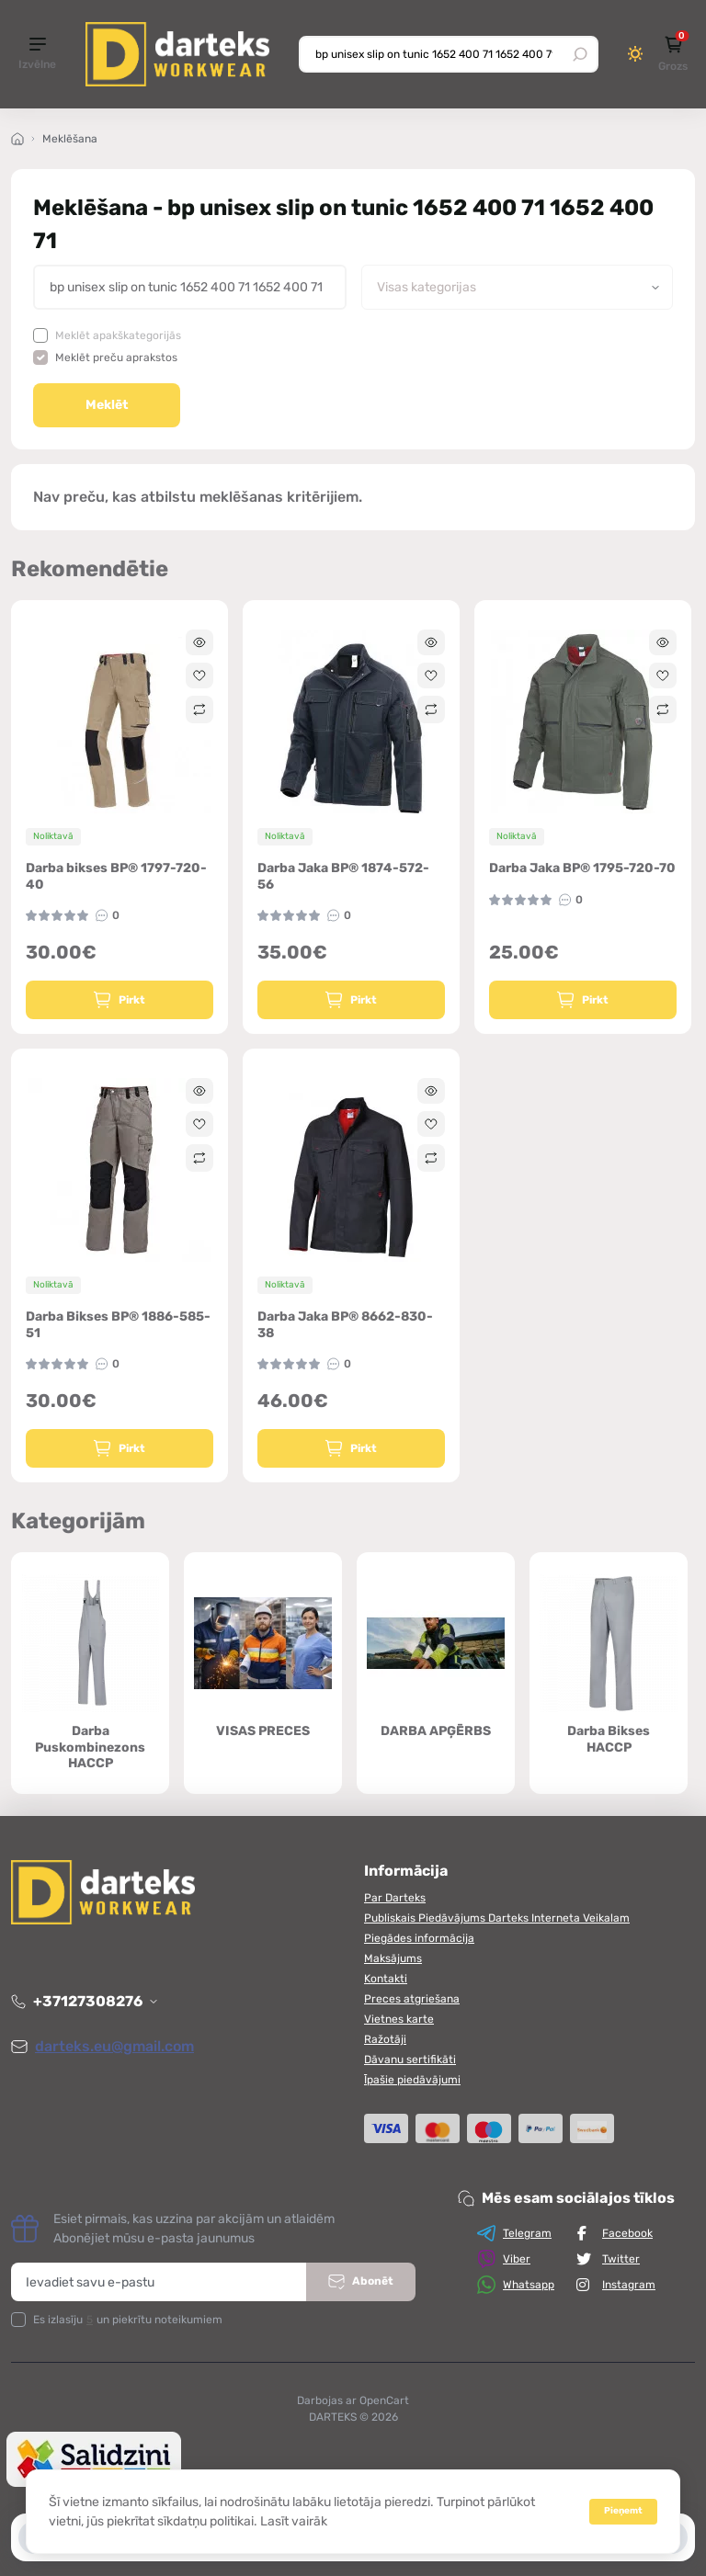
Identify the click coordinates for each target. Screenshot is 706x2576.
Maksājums (393, 1958)
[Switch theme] (635, 54)
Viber (503, 2259)
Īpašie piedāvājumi (412, 2079)
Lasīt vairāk (293, 2521)
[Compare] (199, 709)
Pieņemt (623, 2510)
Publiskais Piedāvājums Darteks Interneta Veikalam (497, 1918)
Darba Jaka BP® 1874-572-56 (343, 876)
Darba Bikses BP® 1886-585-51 (118, 1325)
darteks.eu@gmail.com (114, 2046)
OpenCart (384, 2400)
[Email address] (159, 2282)
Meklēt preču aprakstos (116, 357)
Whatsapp (515, 2284)
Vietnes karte (399, 2019)
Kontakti (385, 1978)
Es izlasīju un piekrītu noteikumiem (127, 2319)
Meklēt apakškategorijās (118, 335)
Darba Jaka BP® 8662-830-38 (345, 1325)
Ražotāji (385, 2039)
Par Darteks (395, 1897)
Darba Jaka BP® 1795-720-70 (582, 868)
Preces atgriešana (412, 1998)
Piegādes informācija (419, 1938)
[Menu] (37, 55)
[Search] (580, 54)
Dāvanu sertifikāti (410, 2059)
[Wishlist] (199, 675)
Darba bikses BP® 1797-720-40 (116, 876)
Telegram (514, 2233)
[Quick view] (199, 642)
